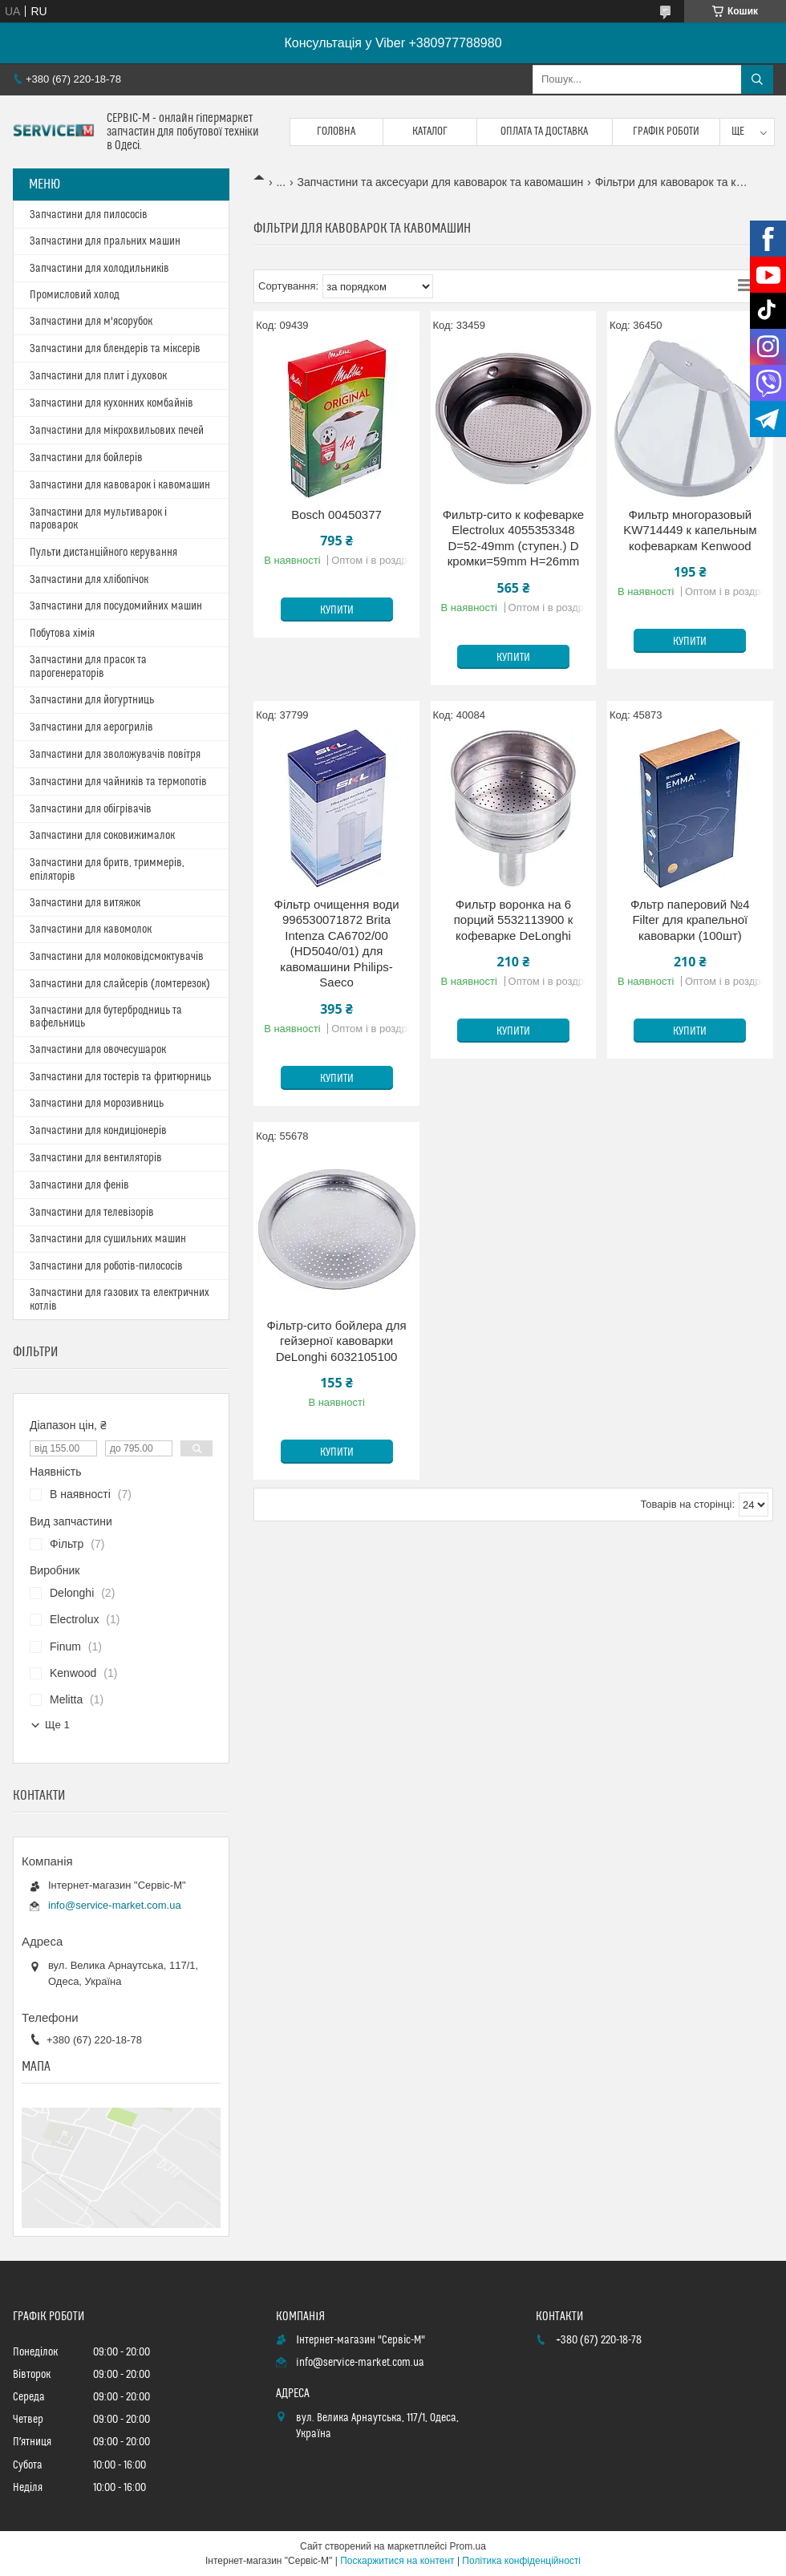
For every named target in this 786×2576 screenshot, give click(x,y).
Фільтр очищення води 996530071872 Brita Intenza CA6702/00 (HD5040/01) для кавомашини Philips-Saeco (336, 943)
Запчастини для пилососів (89, 215)
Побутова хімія (62, 633)
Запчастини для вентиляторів (96, 1158)
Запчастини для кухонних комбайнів (111, 403)
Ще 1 (57, 1725)
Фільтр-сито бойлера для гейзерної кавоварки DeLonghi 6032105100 (336, 1340)
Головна (336, 131)
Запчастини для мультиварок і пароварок (98, 519)
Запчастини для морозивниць (97, 1103)
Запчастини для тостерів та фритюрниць (120, 1077)
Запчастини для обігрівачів (91, 809)
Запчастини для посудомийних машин (116, 606)
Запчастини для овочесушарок (98, 1049)
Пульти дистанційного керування (103, 552)
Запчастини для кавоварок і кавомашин (120, 485)
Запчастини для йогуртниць (92, 700)
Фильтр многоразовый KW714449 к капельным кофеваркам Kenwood (689, 530)
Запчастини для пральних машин (105, 241)
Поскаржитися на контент (397, 2560)
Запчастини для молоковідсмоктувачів (117, 956)
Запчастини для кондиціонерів (98, 1130)
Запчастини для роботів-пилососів (106, 1266)
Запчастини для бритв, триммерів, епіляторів (107, 870)
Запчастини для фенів (79, 1185)
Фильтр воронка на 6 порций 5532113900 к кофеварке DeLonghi (513, 919)
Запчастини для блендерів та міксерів (115, 348)
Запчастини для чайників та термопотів (118, 782)
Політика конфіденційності (521, 2560)
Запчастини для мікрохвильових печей (117, 430)
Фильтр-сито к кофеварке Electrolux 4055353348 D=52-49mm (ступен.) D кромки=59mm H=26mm (514, 538)
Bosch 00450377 (336, 514)
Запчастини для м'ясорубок (91, 321)
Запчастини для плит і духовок (98, 376)
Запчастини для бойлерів (86, 458)
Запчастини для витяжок (85, 903)
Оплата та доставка (544, 131)
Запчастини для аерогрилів (91, 727)
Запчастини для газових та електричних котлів (119, 1299)
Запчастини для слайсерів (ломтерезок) (120, 984)
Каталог (430, 131)
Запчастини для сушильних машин (108, 1239)
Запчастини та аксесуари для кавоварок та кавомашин (441, 182)
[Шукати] (757, 79)
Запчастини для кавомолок (91, 929)
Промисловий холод (75, 295)
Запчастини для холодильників (99, 268)
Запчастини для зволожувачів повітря (115, 754)
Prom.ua (468, 2546)
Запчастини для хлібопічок (89, 579)
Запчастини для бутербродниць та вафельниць (106, 1017)
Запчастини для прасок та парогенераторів (88, 667)
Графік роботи (666, 131)
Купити (337, 610)
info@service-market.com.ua (114, 1905)
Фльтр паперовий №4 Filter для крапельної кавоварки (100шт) (690, 919)
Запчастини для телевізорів (92, 1212)
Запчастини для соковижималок (102, 835)
